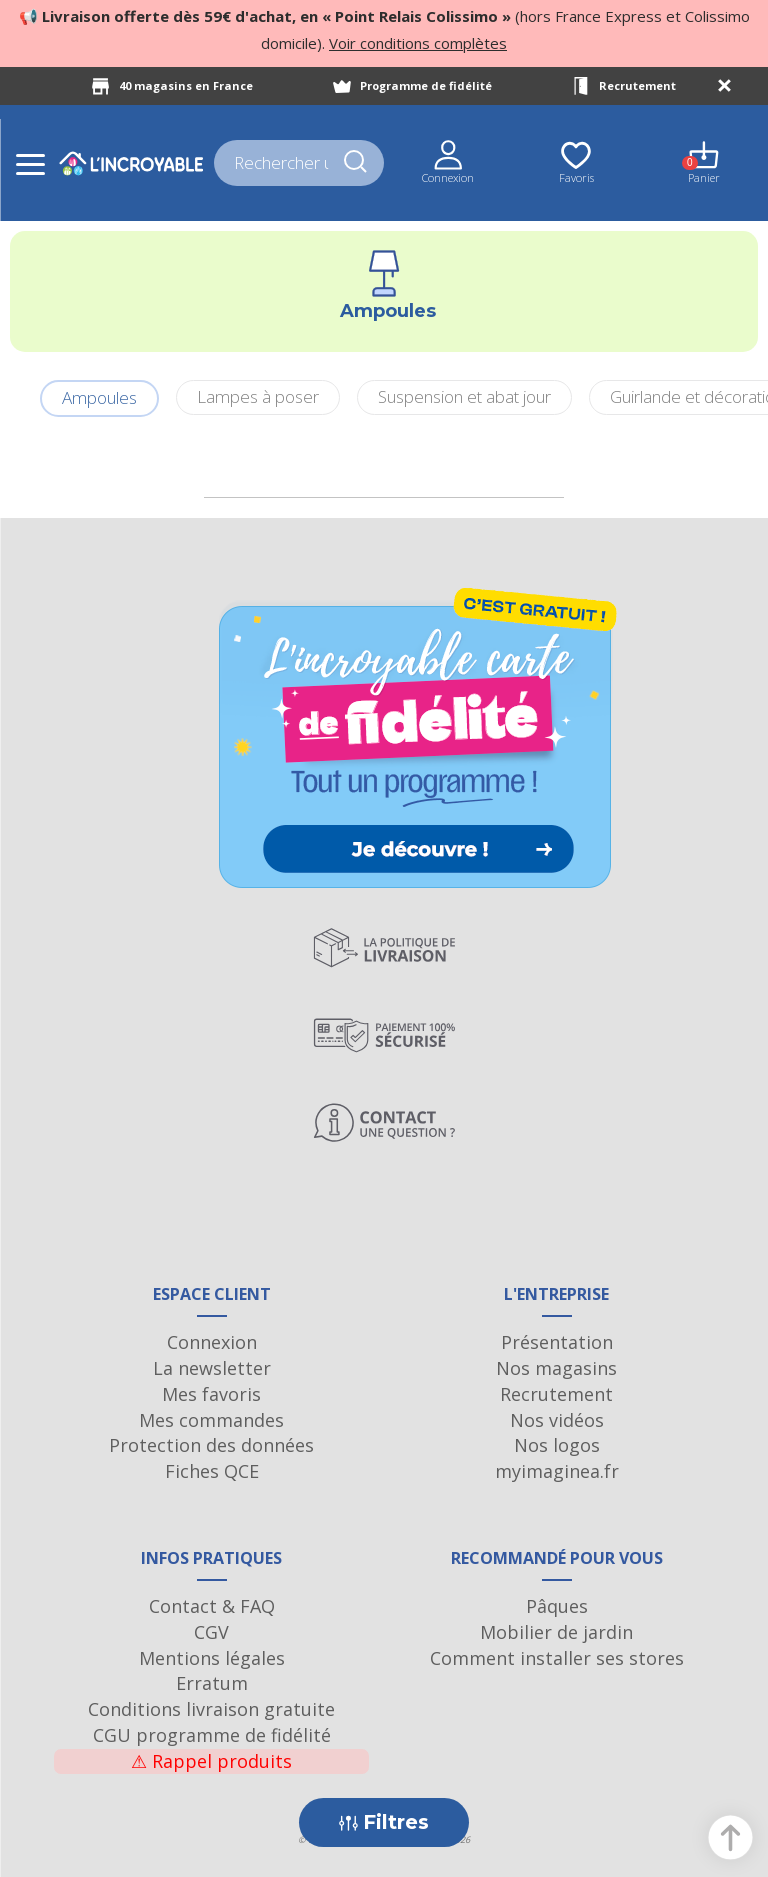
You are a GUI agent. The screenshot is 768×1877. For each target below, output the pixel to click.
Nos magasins (556, 1368)
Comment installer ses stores (557, 1658)
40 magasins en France (186, 85)
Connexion (212, 1342)
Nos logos (557, 1445)
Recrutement (637, 85)
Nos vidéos (557, 1420)
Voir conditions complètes (418, 43)
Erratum (212, 1683)
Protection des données (211, 1445)
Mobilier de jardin (556, 1632)
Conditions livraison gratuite (211, 1709)
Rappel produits (211, 1761)
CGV (211, 1632)
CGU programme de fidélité (212, 1735)
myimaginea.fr (557, 1471)
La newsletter (212, 1368)
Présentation (557, 1342)
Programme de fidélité (426, 85)
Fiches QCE (212, 1471)
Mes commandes (211, 1420)
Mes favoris (211, 1394)
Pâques (557, 1606)
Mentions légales (212, 1658)
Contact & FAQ (212, 1606)
